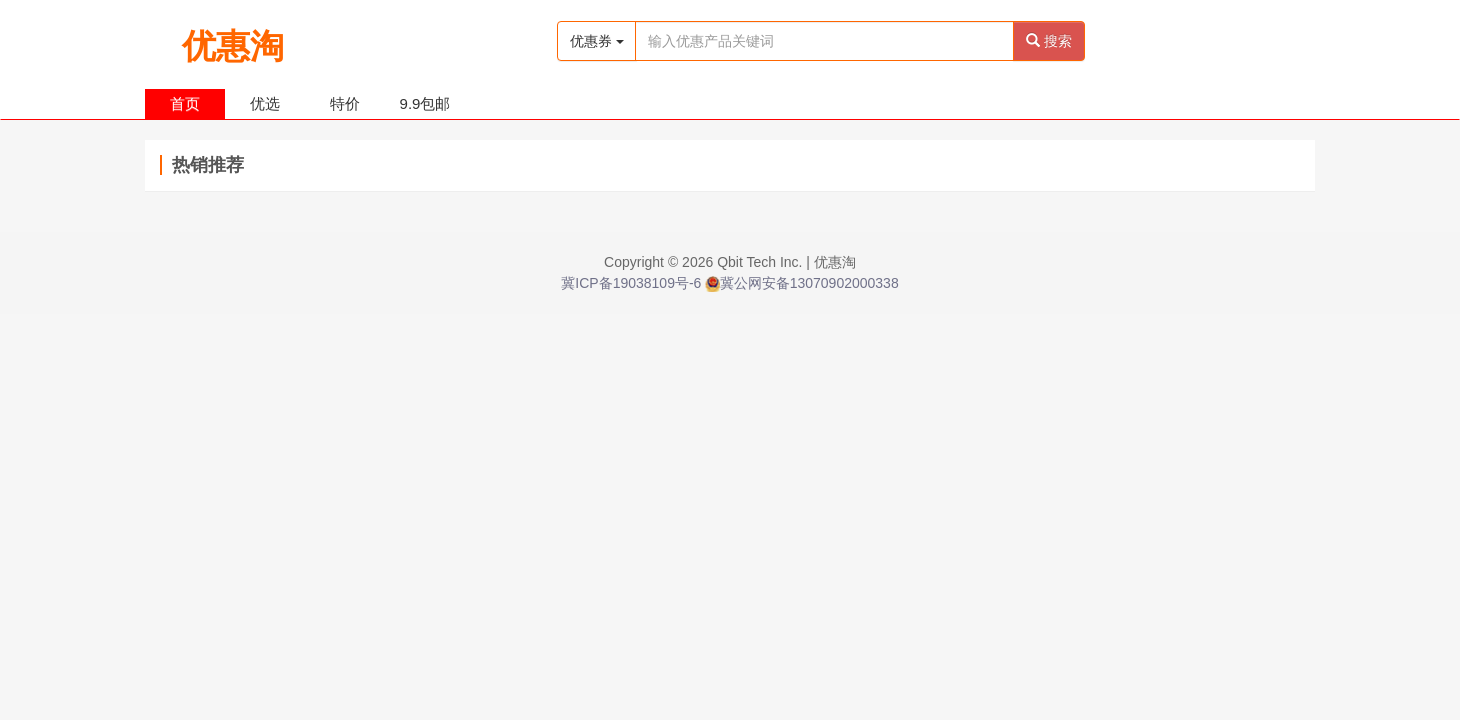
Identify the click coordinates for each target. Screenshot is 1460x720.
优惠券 (597, 41)
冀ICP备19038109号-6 (631, 283)
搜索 (1049, 41)
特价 (345, 103)
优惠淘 (233, 39)
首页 (185, 103)
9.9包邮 (425, 103)
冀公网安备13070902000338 (801, 283)
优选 (265, 103)
